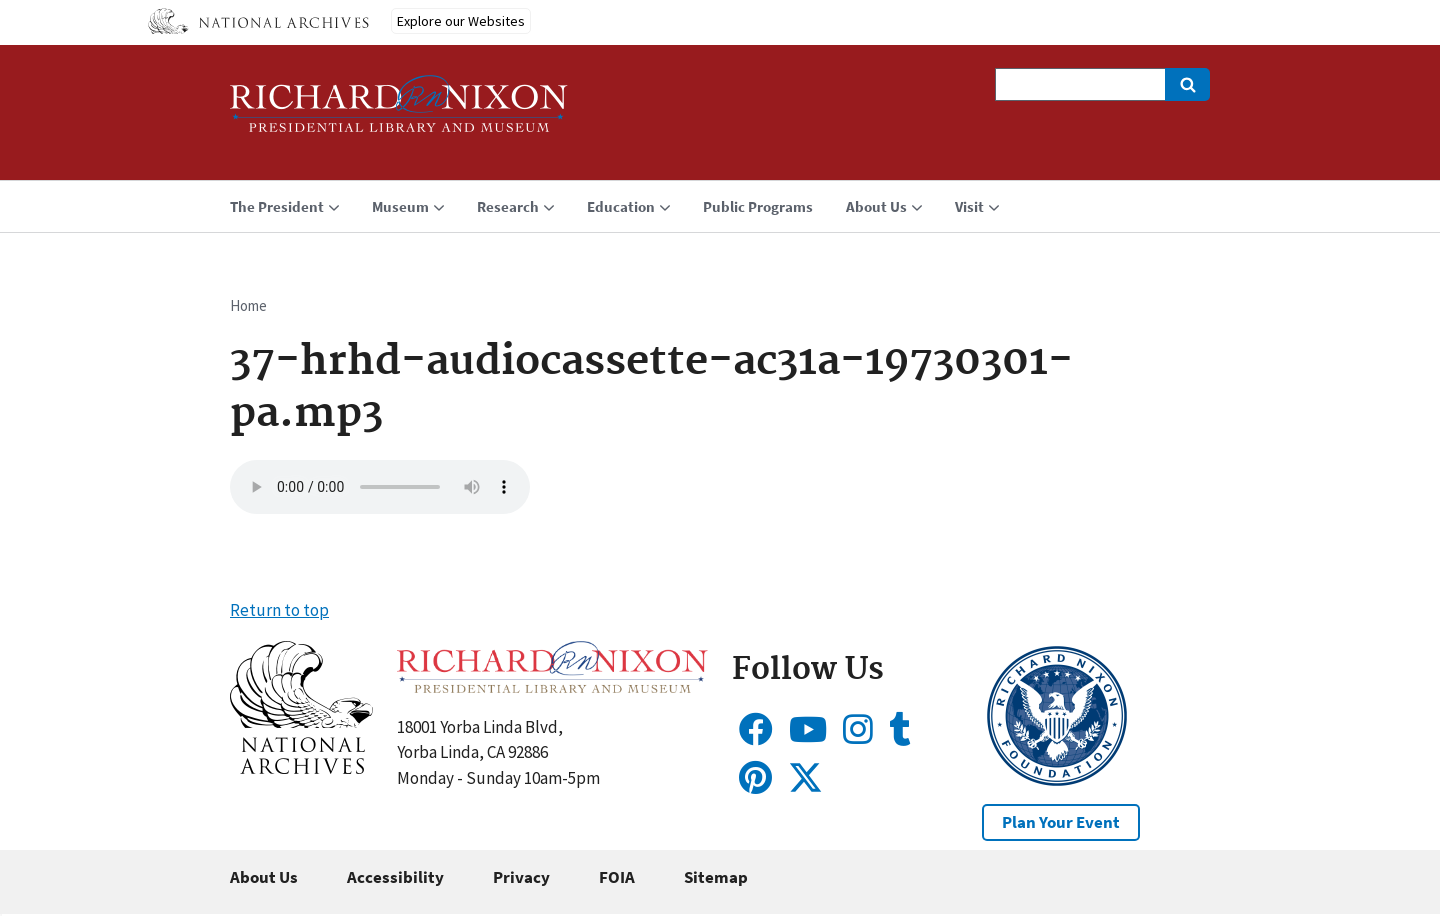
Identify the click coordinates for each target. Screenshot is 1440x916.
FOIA (617, 877)
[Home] (399, 112)
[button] (301, 768)
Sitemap (716, 877)
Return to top (279, 610)
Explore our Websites (461, 21)
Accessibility (395, 877)
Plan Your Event (1061, 822)
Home (248, 305)
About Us (264, 877)
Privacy (521, 877)
